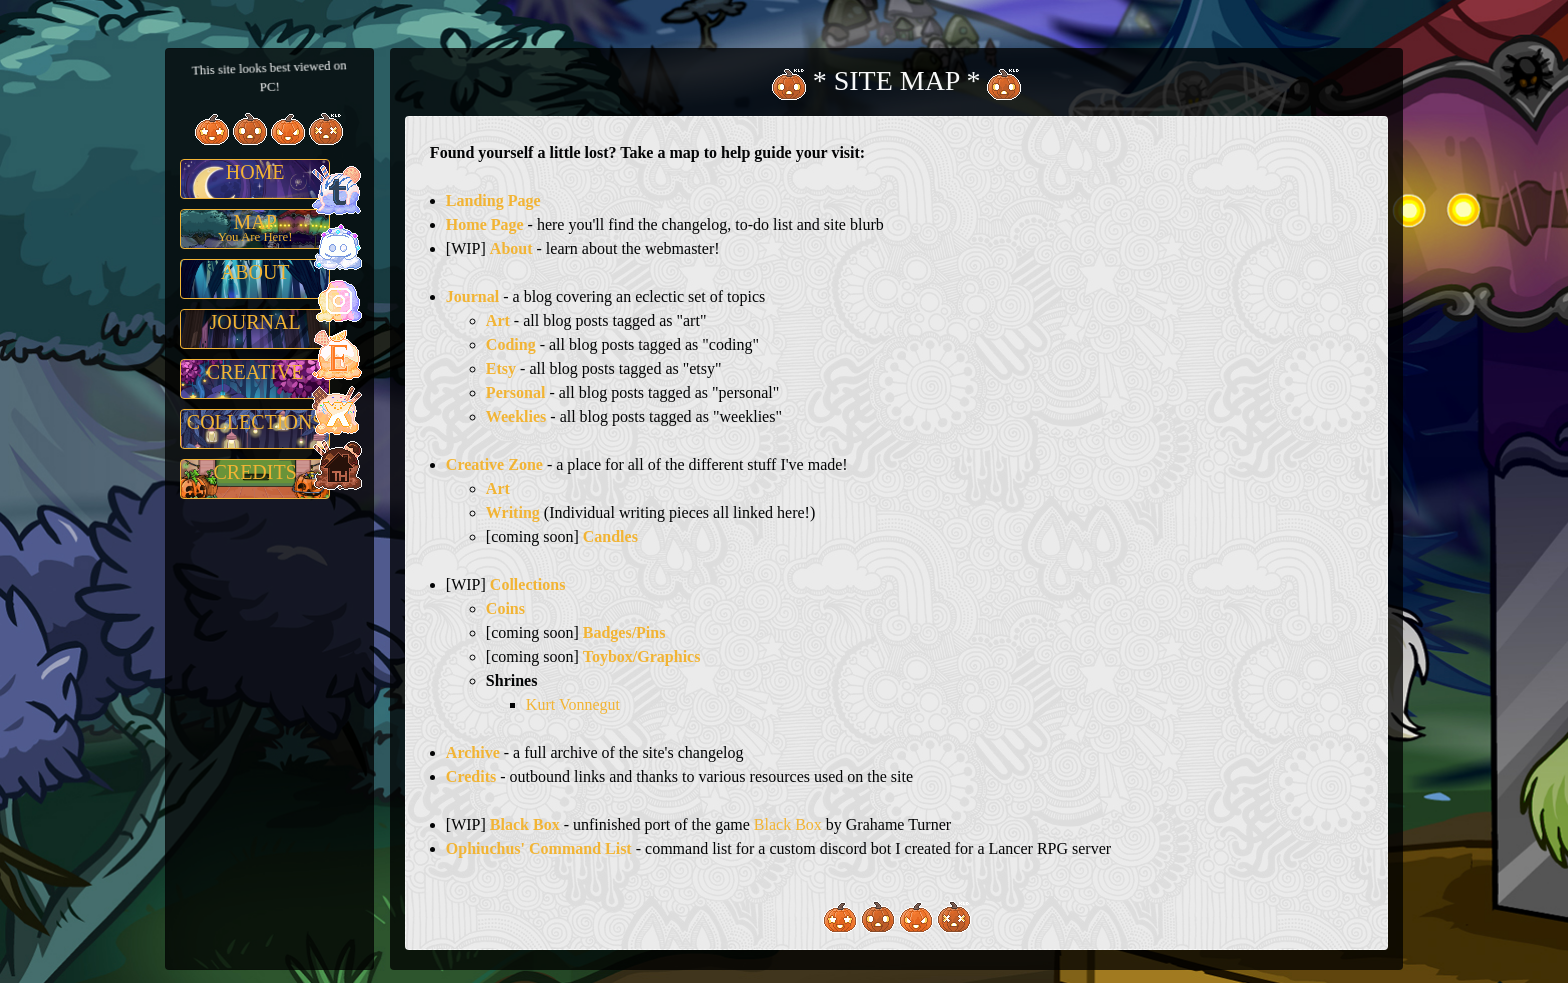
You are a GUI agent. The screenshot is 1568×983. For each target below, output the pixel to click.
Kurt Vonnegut (573, 704)
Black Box (788, 824)
